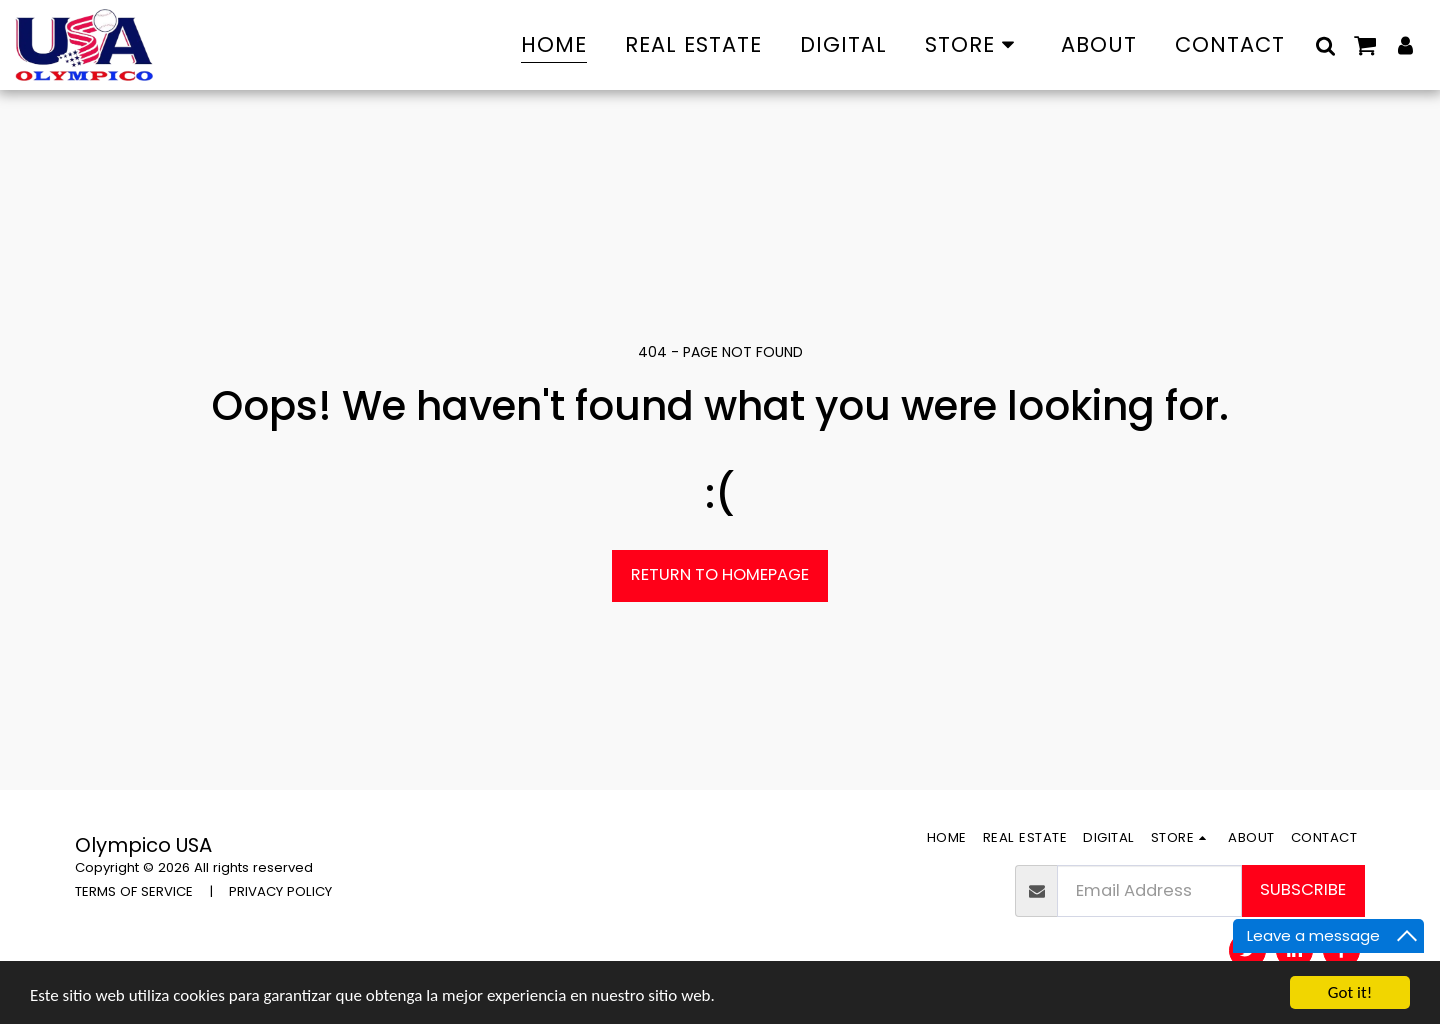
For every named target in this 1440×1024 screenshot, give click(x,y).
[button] (1325, 45)
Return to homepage (720, 574)
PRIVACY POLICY (280, 891)
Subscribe (1303, 889)
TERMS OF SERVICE (134, 891)
